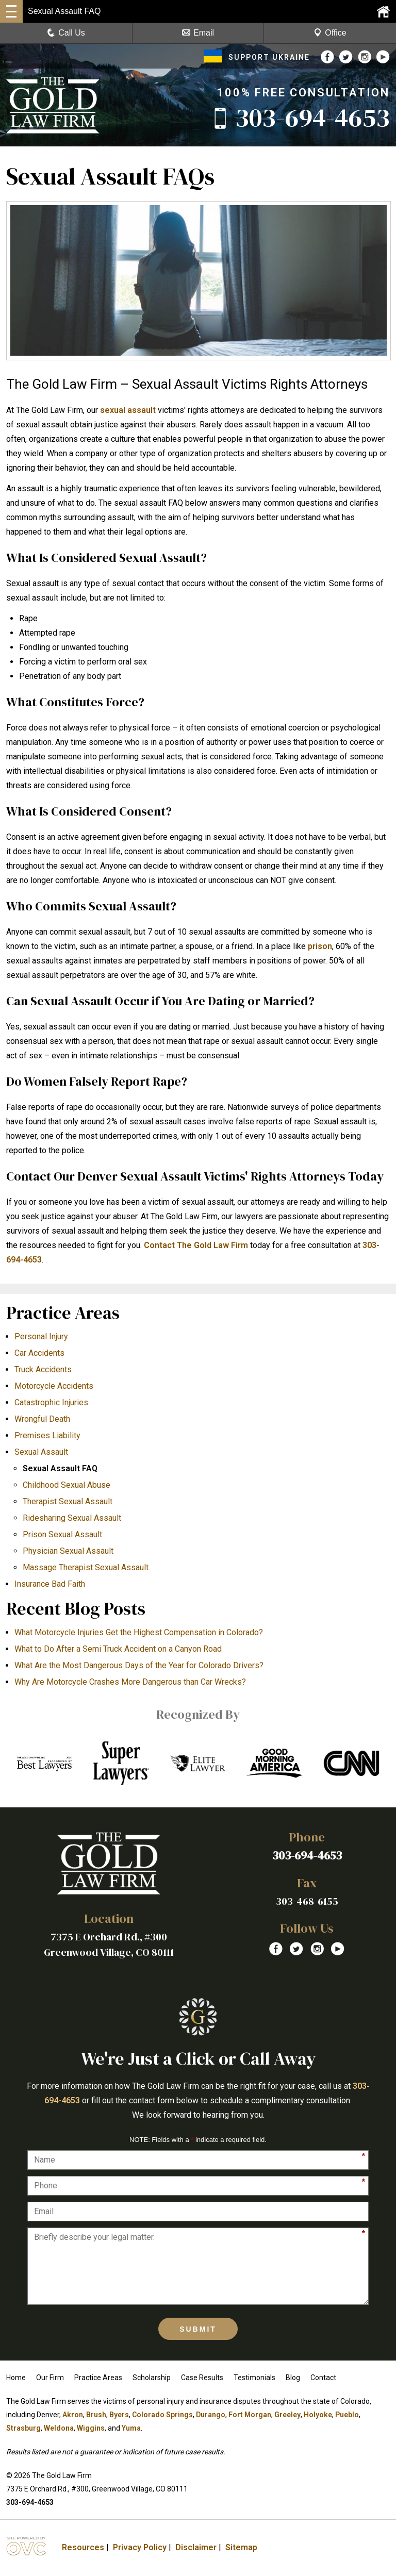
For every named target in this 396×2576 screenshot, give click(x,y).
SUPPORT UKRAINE (257, 57)
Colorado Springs (162, 2415)
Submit (198, 2329)
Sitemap (241, 2547)
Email (198, 32)
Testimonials (254, 2377)
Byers (119, 2415)
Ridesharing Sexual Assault (72, 1518)
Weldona (59, 2428)
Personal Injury (41, 1336)
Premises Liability (47, 1435)
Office (330, 32)
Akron (72, 2415)
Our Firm (50, 2377)
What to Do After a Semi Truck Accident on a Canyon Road (118, 1649)
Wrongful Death (42, 1419)
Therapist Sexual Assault (67, 1501)
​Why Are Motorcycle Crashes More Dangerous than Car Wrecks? (130, 1682)
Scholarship (152, 2377)
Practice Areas (98, 2377)
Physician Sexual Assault (68, 1551)
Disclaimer (196, 2547)
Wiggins (91, 2428)
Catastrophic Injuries (51, 1402)
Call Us (66, 32)
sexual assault (128, 410)
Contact (323, 2377)
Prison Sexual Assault (62, 1534)
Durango (210, 2415)
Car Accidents (39, 1353)
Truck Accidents (43, 1369)
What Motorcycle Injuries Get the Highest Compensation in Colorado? (138, 1632)
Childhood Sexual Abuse (66, 1485)
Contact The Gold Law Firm (196, 1245)
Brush (96, 2415)
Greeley (287, 2415)
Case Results (202, 2377)
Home (16, 2377)
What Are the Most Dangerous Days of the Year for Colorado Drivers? (138, 1665)
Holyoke (318, 2415)
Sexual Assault (41, 1452)
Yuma (131, 2428)
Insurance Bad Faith (49, 1584)
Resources (83, 2547)
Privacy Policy (140, 2547)
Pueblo (347, 2415)
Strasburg (23, 2428)
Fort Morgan (249, 2415)
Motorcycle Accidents (53, 1386)
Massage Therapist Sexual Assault (85, 1567)
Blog (293, 2377)
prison (320, 946)
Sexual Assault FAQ (60, 1468)
